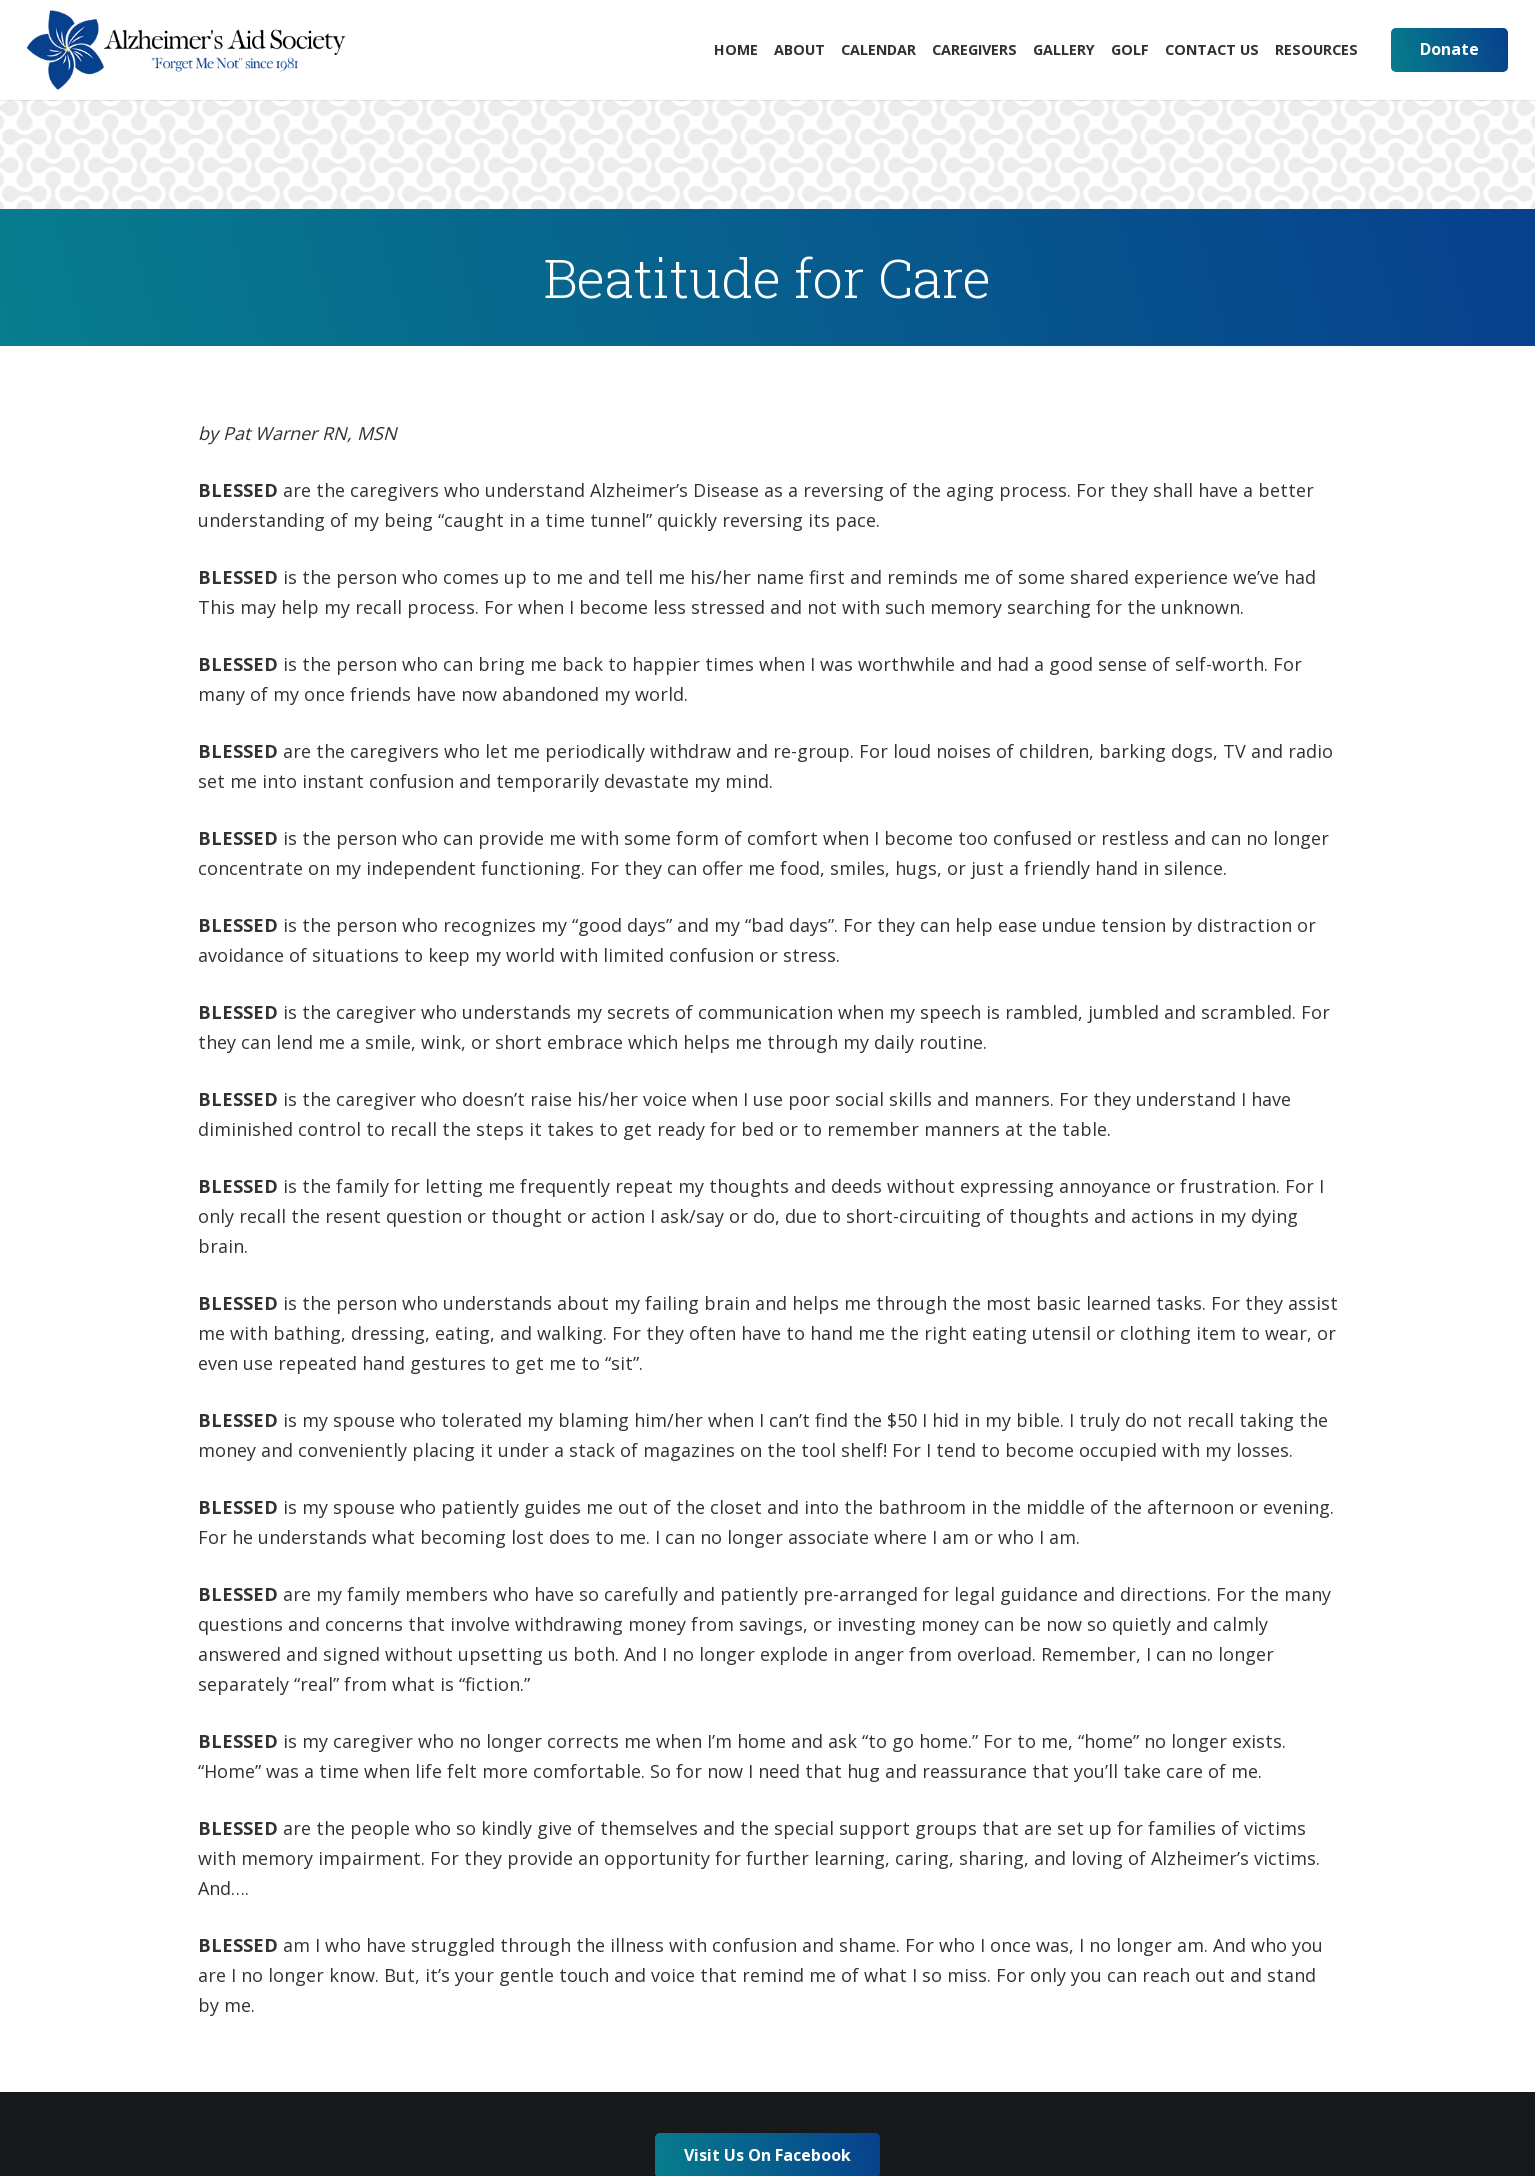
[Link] (186, 50)
